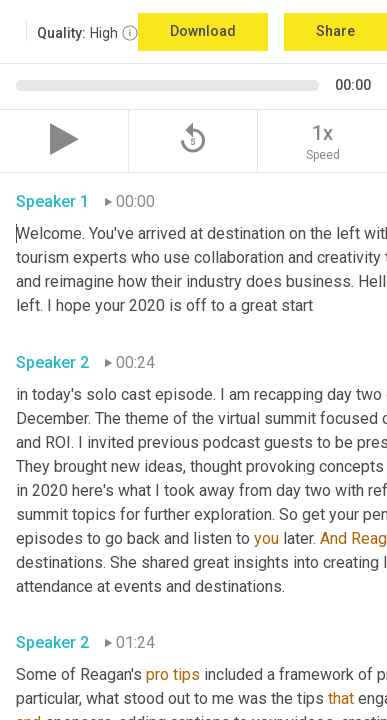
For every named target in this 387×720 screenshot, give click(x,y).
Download (203, 31)
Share (335, 31)
